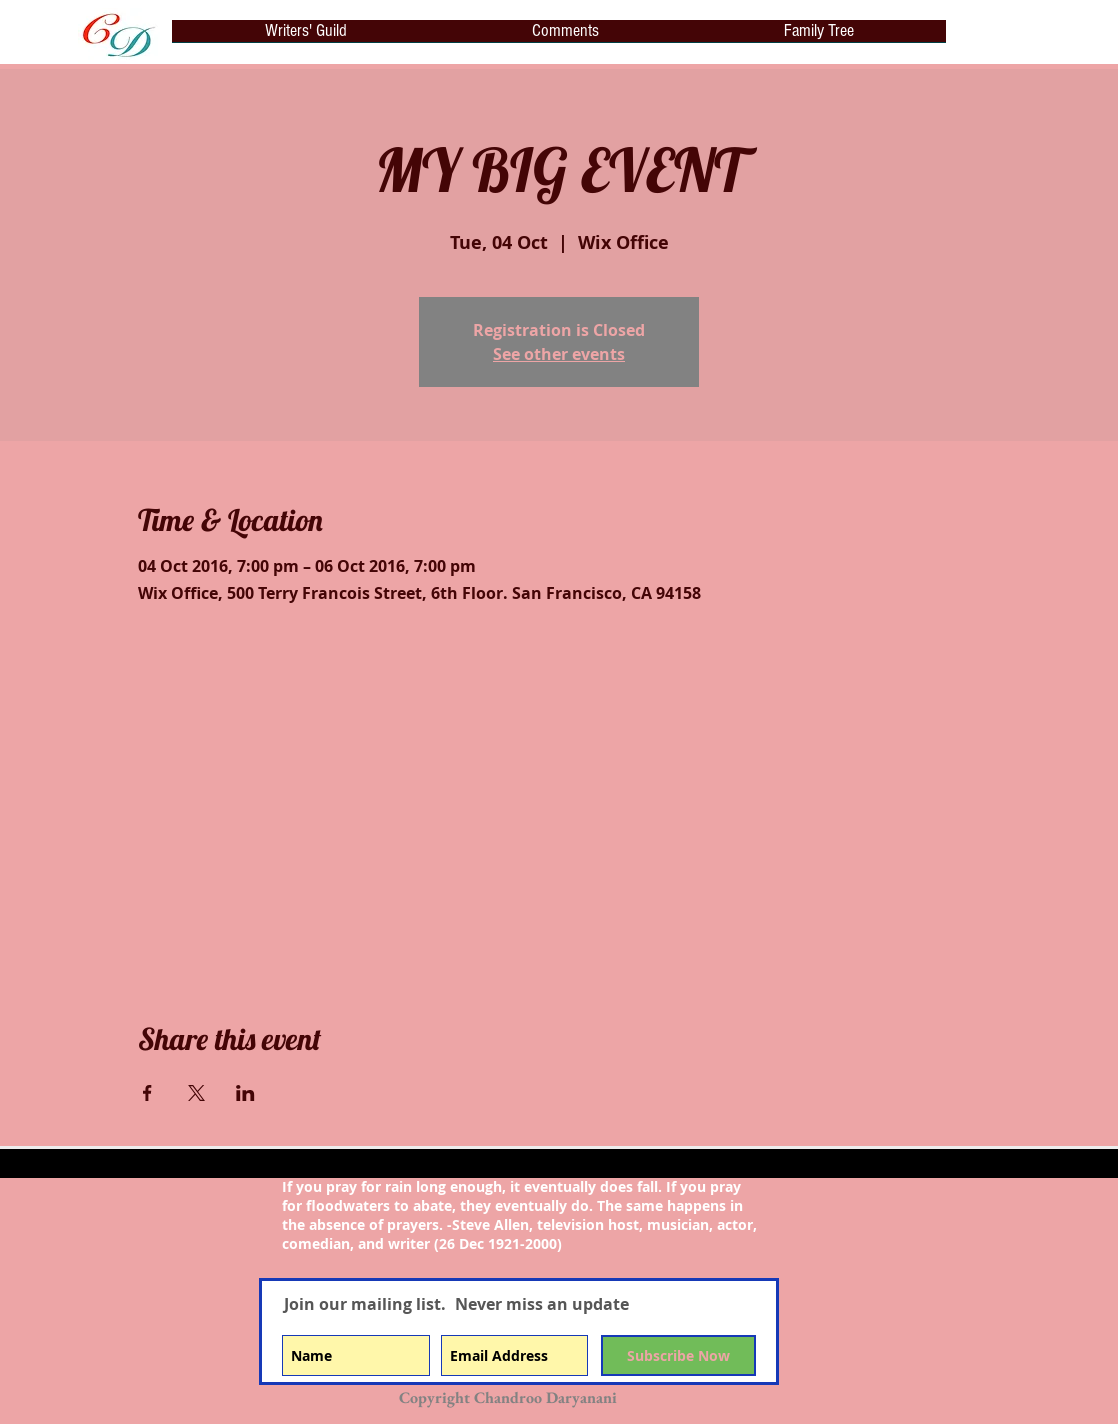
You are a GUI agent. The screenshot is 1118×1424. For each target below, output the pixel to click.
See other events (559, 354)
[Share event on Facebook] (147, 1093)
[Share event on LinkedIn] (245, 1093)
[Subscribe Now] (678, 1355)
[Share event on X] (196, 1093)
